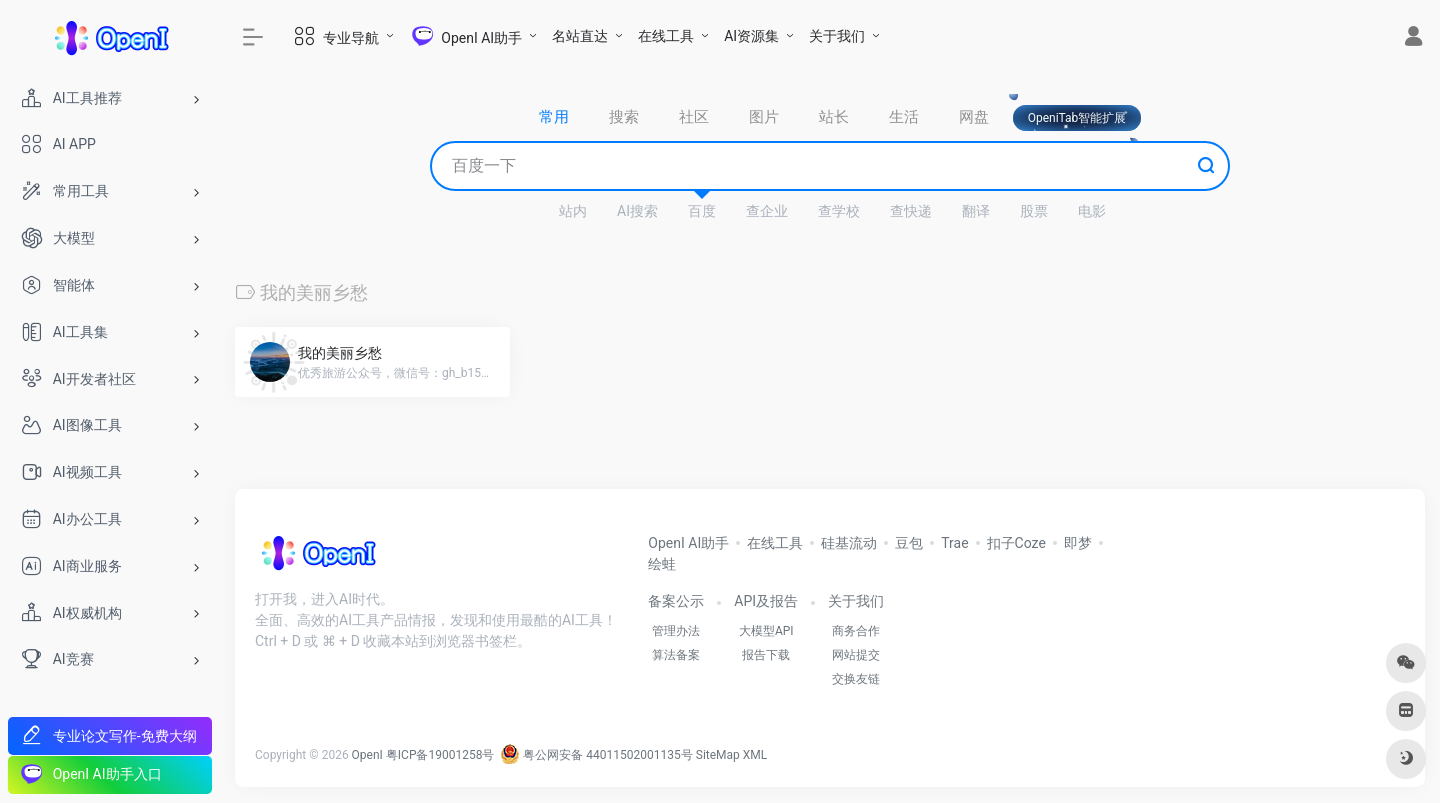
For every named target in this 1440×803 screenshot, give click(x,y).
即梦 (1078, 543)
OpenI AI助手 (688, 543)
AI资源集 (751, 36)
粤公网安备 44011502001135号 (596, 755)
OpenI (367, 755)
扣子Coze (1016, 543)
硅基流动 (849, 543)
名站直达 (580, 36)
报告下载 (766, 655)
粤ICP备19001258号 (440, 755)
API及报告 (766, 601)
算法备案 (676, 655)
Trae (954, 543)
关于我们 (837, 36)
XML (755, 755)
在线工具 (666, 36)
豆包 (909, 543)
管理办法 (676, 631)
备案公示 (676, 601)
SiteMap (718, 755)
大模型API (766, 631)
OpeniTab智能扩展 (1077, 118)
